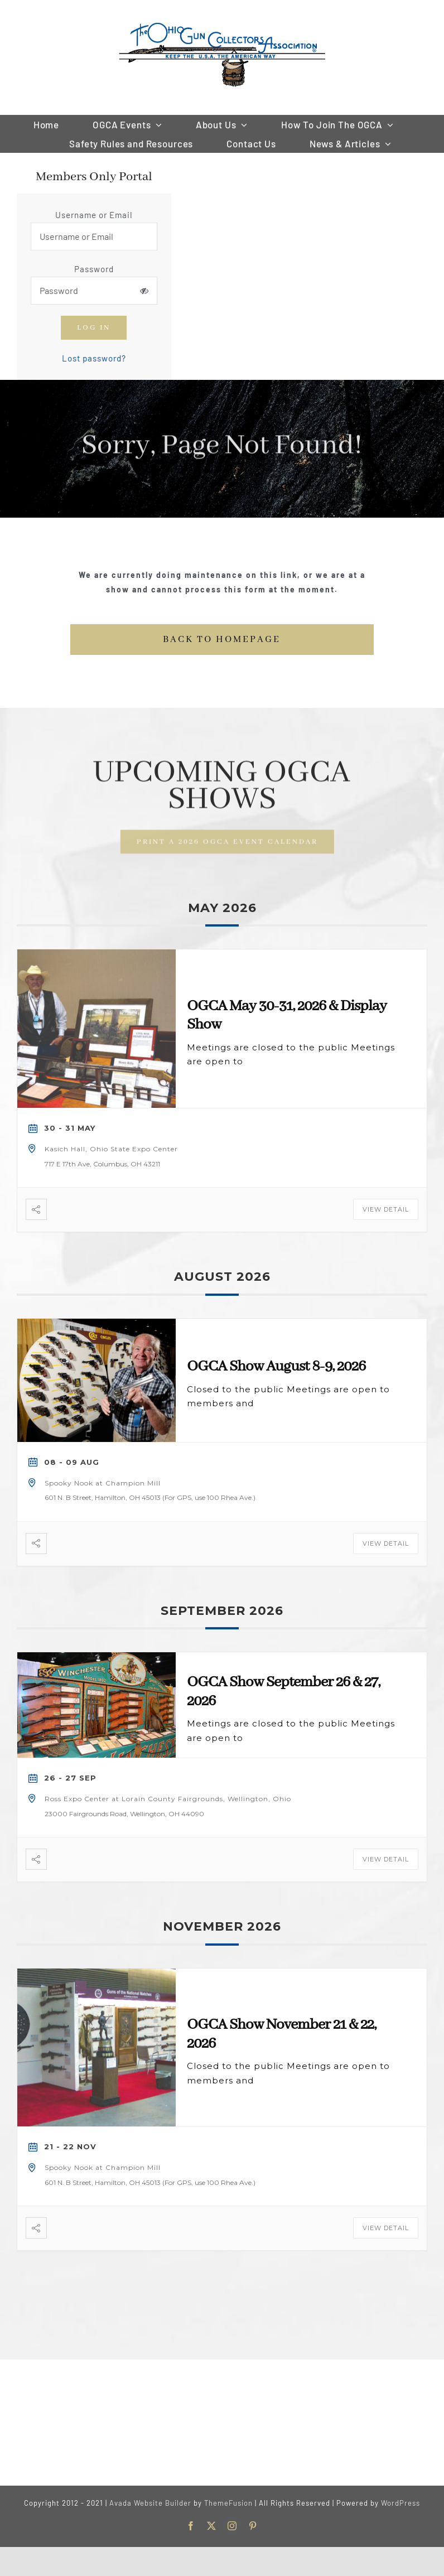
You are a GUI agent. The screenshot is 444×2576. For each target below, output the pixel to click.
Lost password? (96, 358)
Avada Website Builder (150, 2502)
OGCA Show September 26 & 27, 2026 (283, 1692)
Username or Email (95, 215)
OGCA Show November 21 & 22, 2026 (281, 2034)
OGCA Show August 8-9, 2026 (276, 1366)
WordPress (400, 2502)
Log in (95, 327)
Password (95, 269)
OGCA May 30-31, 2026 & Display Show (287, 1016)
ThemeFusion (228, 2502)
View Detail (386, 1209)
